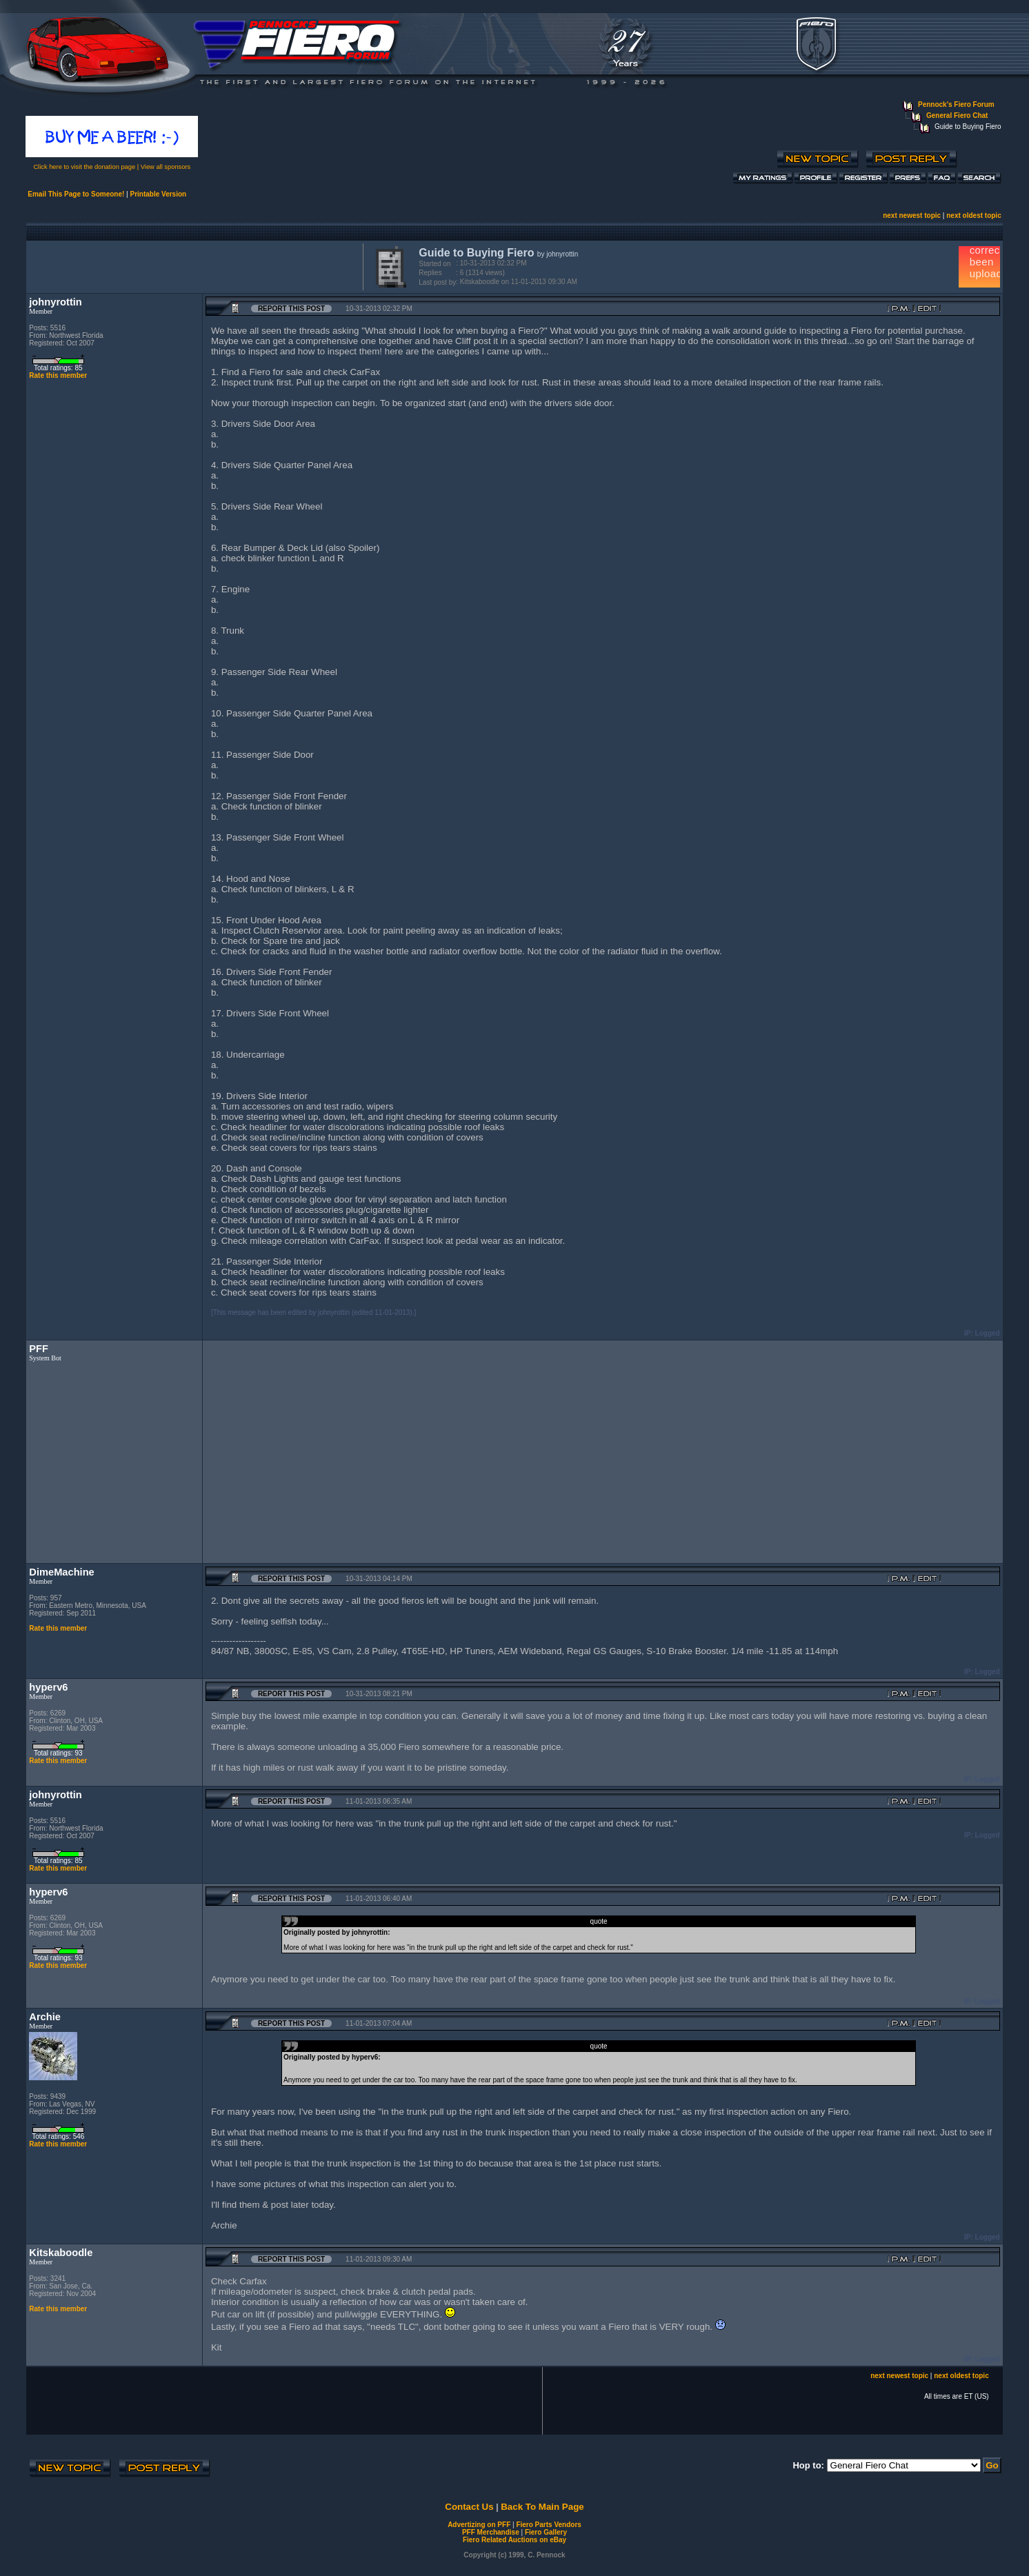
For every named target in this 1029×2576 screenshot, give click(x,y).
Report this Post (291, 308)
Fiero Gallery (546, 2532)
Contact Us (469, 2507)
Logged (987, 1333)
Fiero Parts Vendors (548, 2524)
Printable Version (158, 194)
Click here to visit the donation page (84, 166)
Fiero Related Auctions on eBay (514, 2540)
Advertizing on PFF (479, 2524)
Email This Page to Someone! (76, 194)
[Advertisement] (191, 265)
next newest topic (912, 215)
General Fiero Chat (957, 115)
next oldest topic (973, 215)
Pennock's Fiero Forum (956, 104)
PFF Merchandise (490, 2532)
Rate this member (58, 375)
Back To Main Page (542, 2507)
